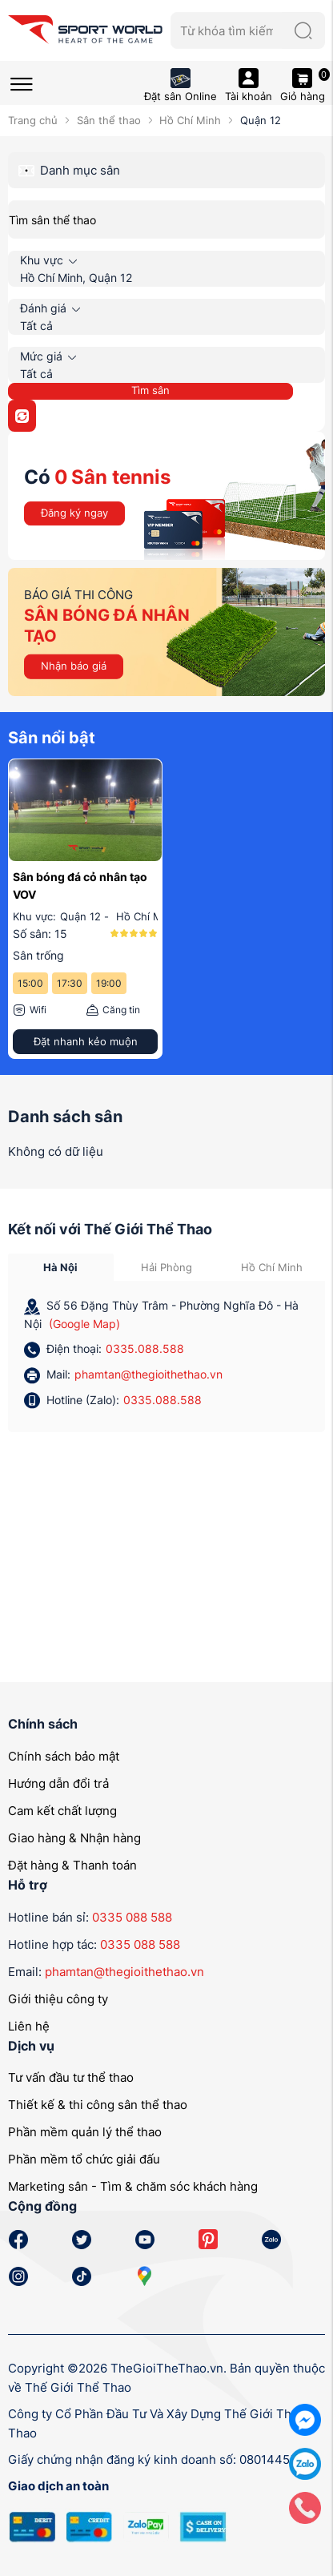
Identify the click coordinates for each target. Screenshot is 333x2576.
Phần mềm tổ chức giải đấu (84, 2159)
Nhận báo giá (73, 665)
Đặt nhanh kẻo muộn (86, 1041)
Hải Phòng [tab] (166, 1267)
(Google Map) (84, 1323)
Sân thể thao (109, 120)
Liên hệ (29, 2026)
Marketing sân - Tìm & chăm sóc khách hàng (133, 2186)
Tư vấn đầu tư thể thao (71, 2077)
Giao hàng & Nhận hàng (74, 1837)
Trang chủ (33, 120)
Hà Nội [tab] (60, 1267)
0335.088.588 (145, 1348)
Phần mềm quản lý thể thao (85, 2131)
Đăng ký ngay (74, 512)
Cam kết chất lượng (62, 1810)
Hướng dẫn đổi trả (58, 1783)
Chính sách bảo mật (63, 1756)
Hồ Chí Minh (190, 120)
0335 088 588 (132, 1917)
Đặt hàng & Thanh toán (72, 1865)
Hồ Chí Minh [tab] (272, 1267)
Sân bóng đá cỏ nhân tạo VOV (80, 885)
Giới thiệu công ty (58, 1998)
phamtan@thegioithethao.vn (148, 1374)
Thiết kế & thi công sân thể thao (97, 2104)
